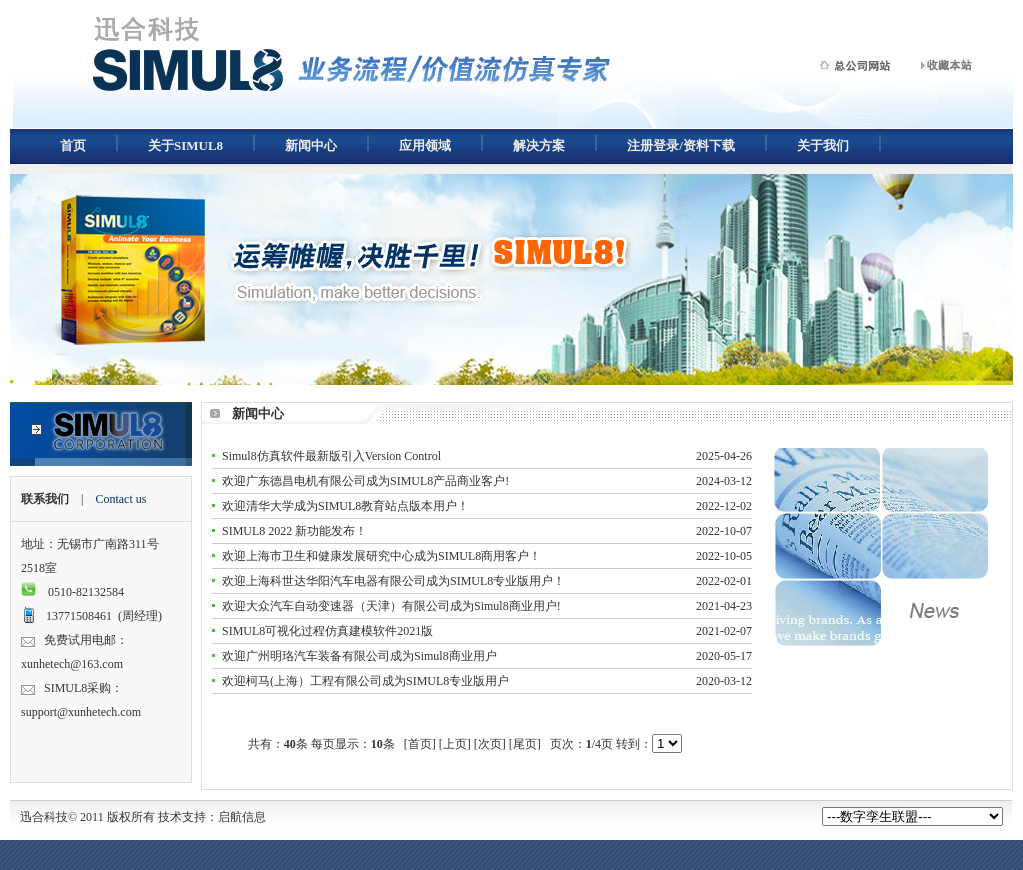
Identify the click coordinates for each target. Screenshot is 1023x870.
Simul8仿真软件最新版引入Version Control (331, 456)
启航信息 (242, 817)
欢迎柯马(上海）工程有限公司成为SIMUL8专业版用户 (365, 681)
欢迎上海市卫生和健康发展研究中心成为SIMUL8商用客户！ (381, 556)
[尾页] (525, 744)
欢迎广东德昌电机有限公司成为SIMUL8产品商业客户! (365, 481)
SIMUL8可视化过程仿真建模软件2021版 (327, 631)
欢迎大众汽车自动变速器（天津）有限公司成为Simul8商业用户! (391, 606)
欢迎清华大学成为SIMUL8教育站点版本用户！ (345, 506)
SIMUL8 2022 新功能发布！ (294, 531)
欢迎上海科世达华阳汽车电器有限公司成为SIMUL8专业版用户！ (393, 581)
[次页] (490, 744)
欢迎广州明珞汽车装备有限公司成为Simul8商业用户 (359, 656)
